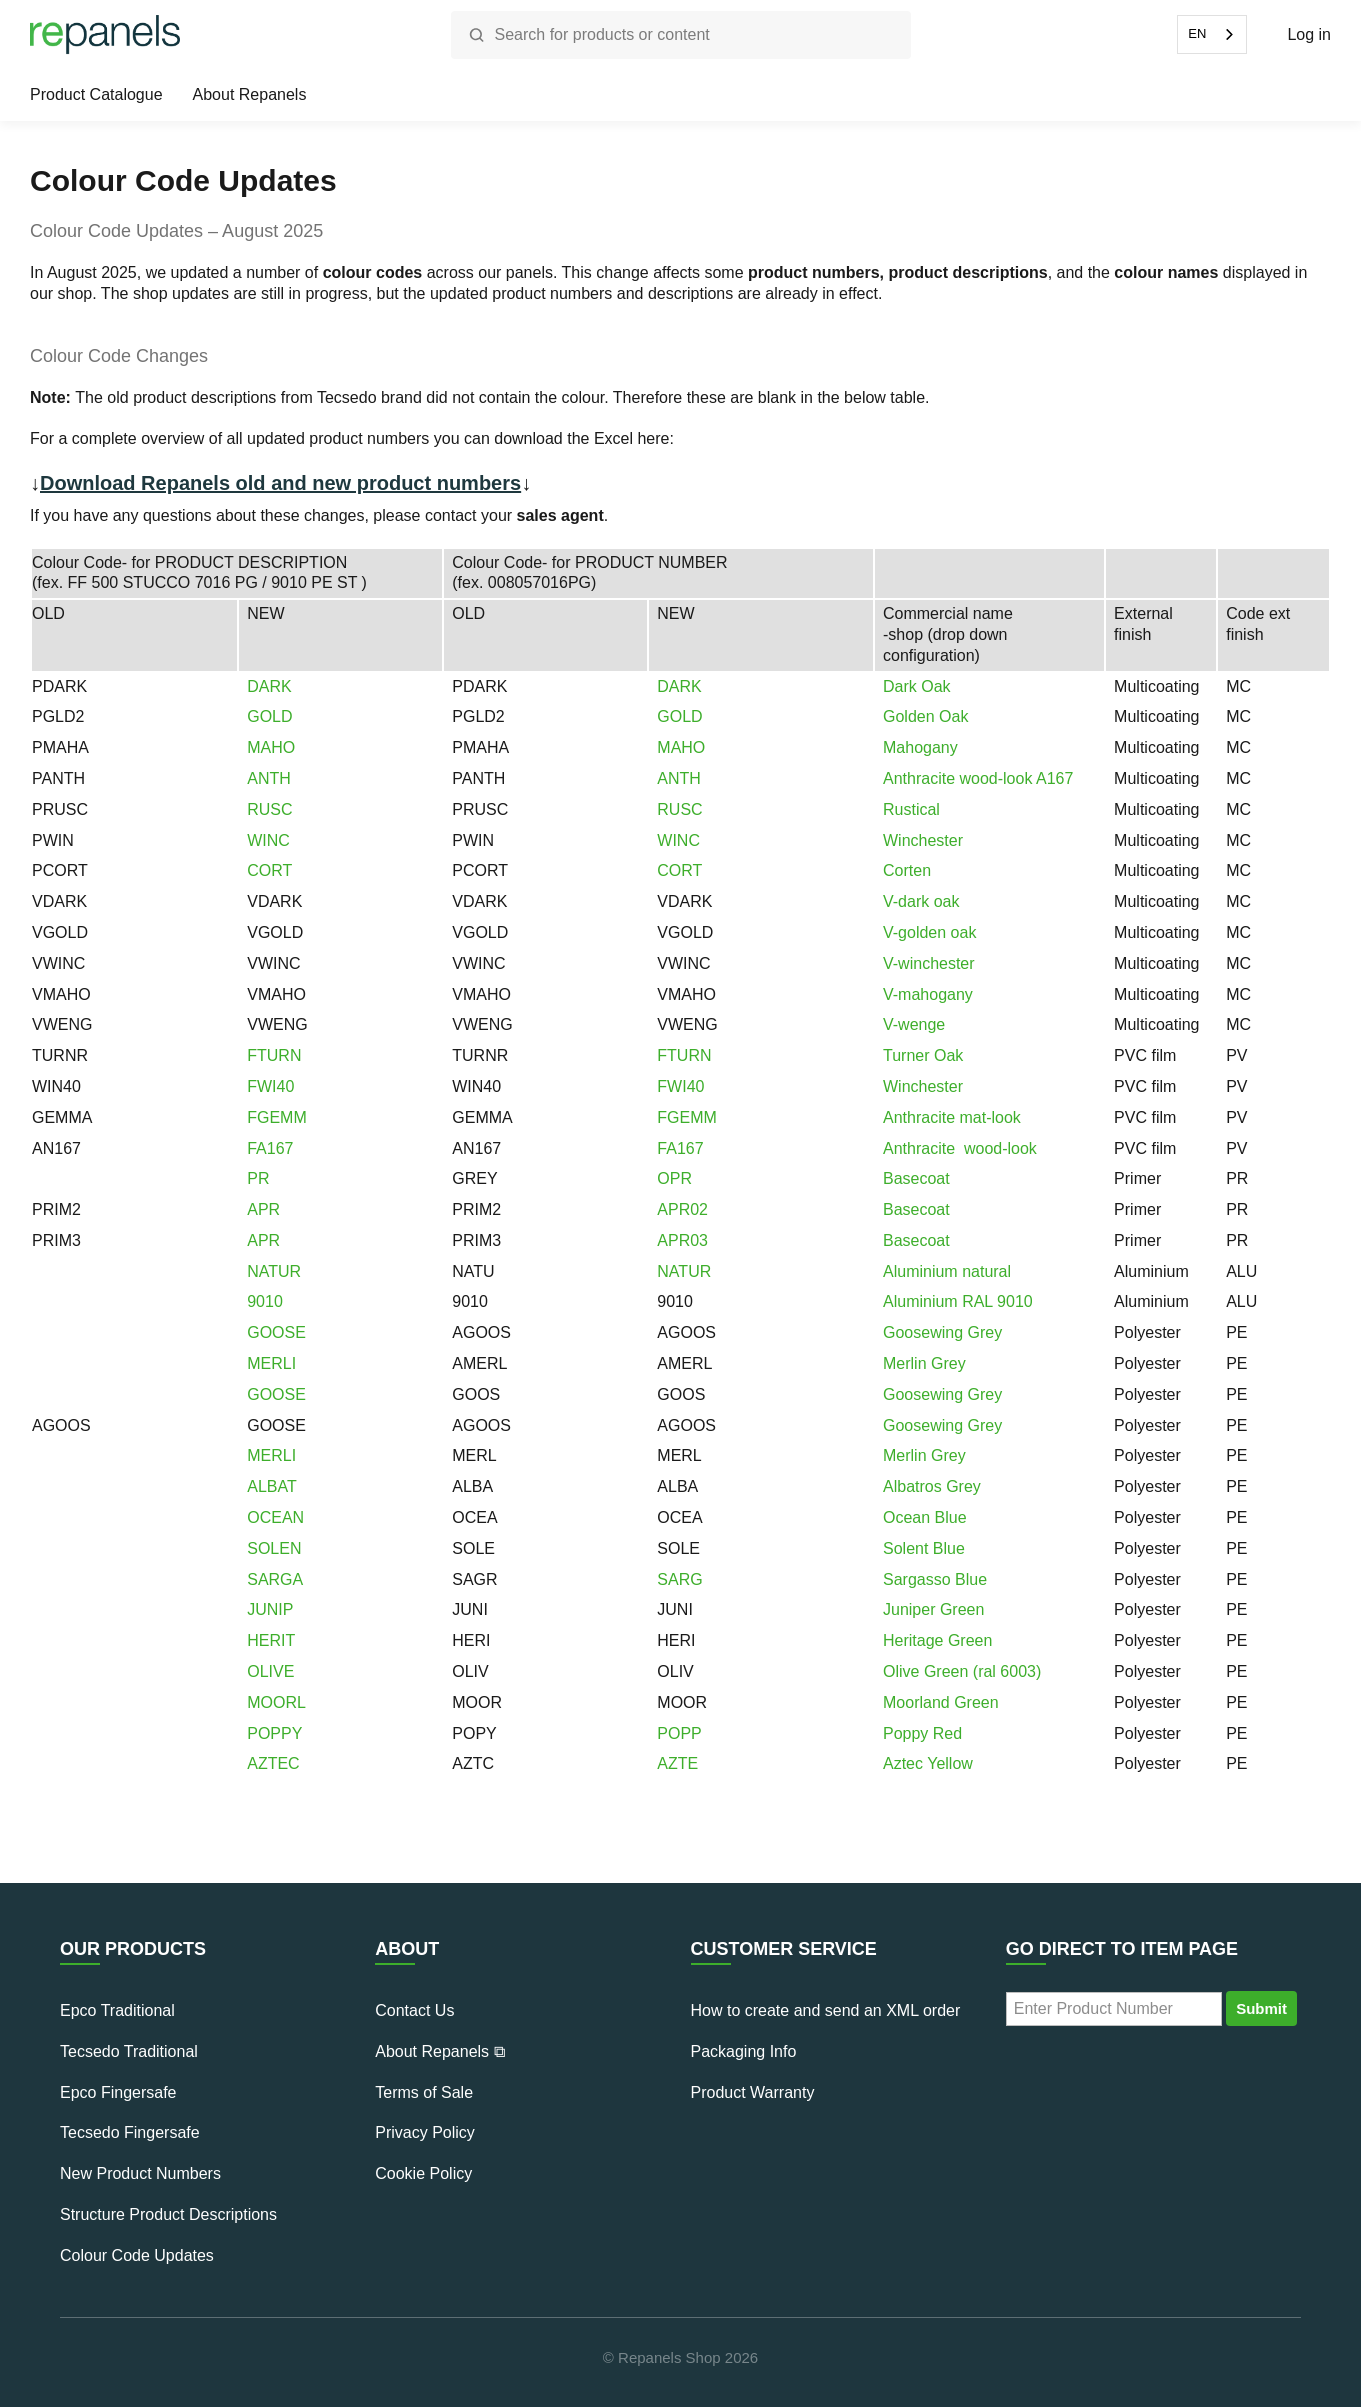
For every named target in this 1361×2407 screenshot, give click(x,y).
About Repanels (250, 94)
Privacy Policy (425, 2132)
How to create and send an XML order (826, 2010)
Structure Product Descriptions (168, 2214)
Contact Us (414, 2010)
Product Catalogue (96, 94)
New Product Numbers (140, 2173)
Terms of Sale (424, 2092)
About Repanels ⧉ (439, 2051)
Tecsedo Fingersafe (130, 2132)
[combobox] (1212, 34)
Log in (1309, 34)
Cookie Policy (423, 2173)
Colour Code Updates (137, 2255)
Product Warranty (753, 2092)
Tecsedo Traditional (129, 2051)
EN (1197, 33)
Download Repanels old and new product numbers (280, 483)
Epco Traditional (117, 2010)
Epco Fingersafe (118, 2092)
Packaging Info (744, 2051)
